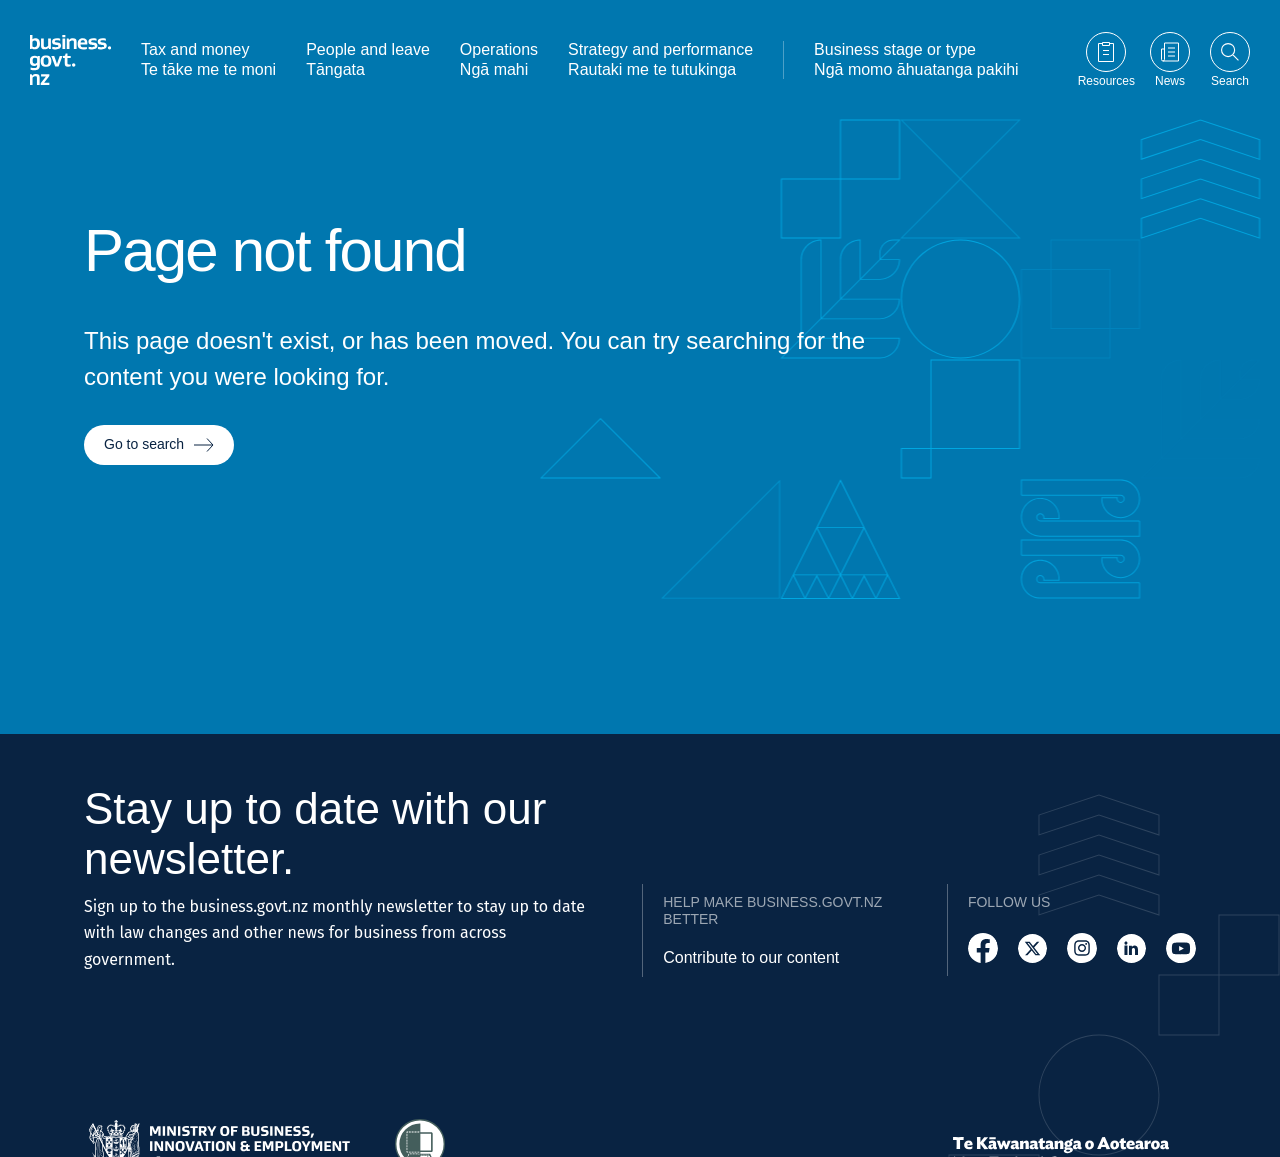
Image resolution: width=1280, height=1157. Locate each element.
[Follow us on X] (1033, 948)
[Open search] (1230, 59)
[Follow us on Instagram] (1082, 948)
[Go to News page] (1170, 59)
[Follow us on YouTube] (1181, 948)
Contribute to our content (751, 957)
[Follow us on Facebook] (983, 948)
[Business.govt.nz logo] (70, 59)
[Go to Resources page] (1106, 59)
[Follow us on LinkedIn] (1132, 948)
